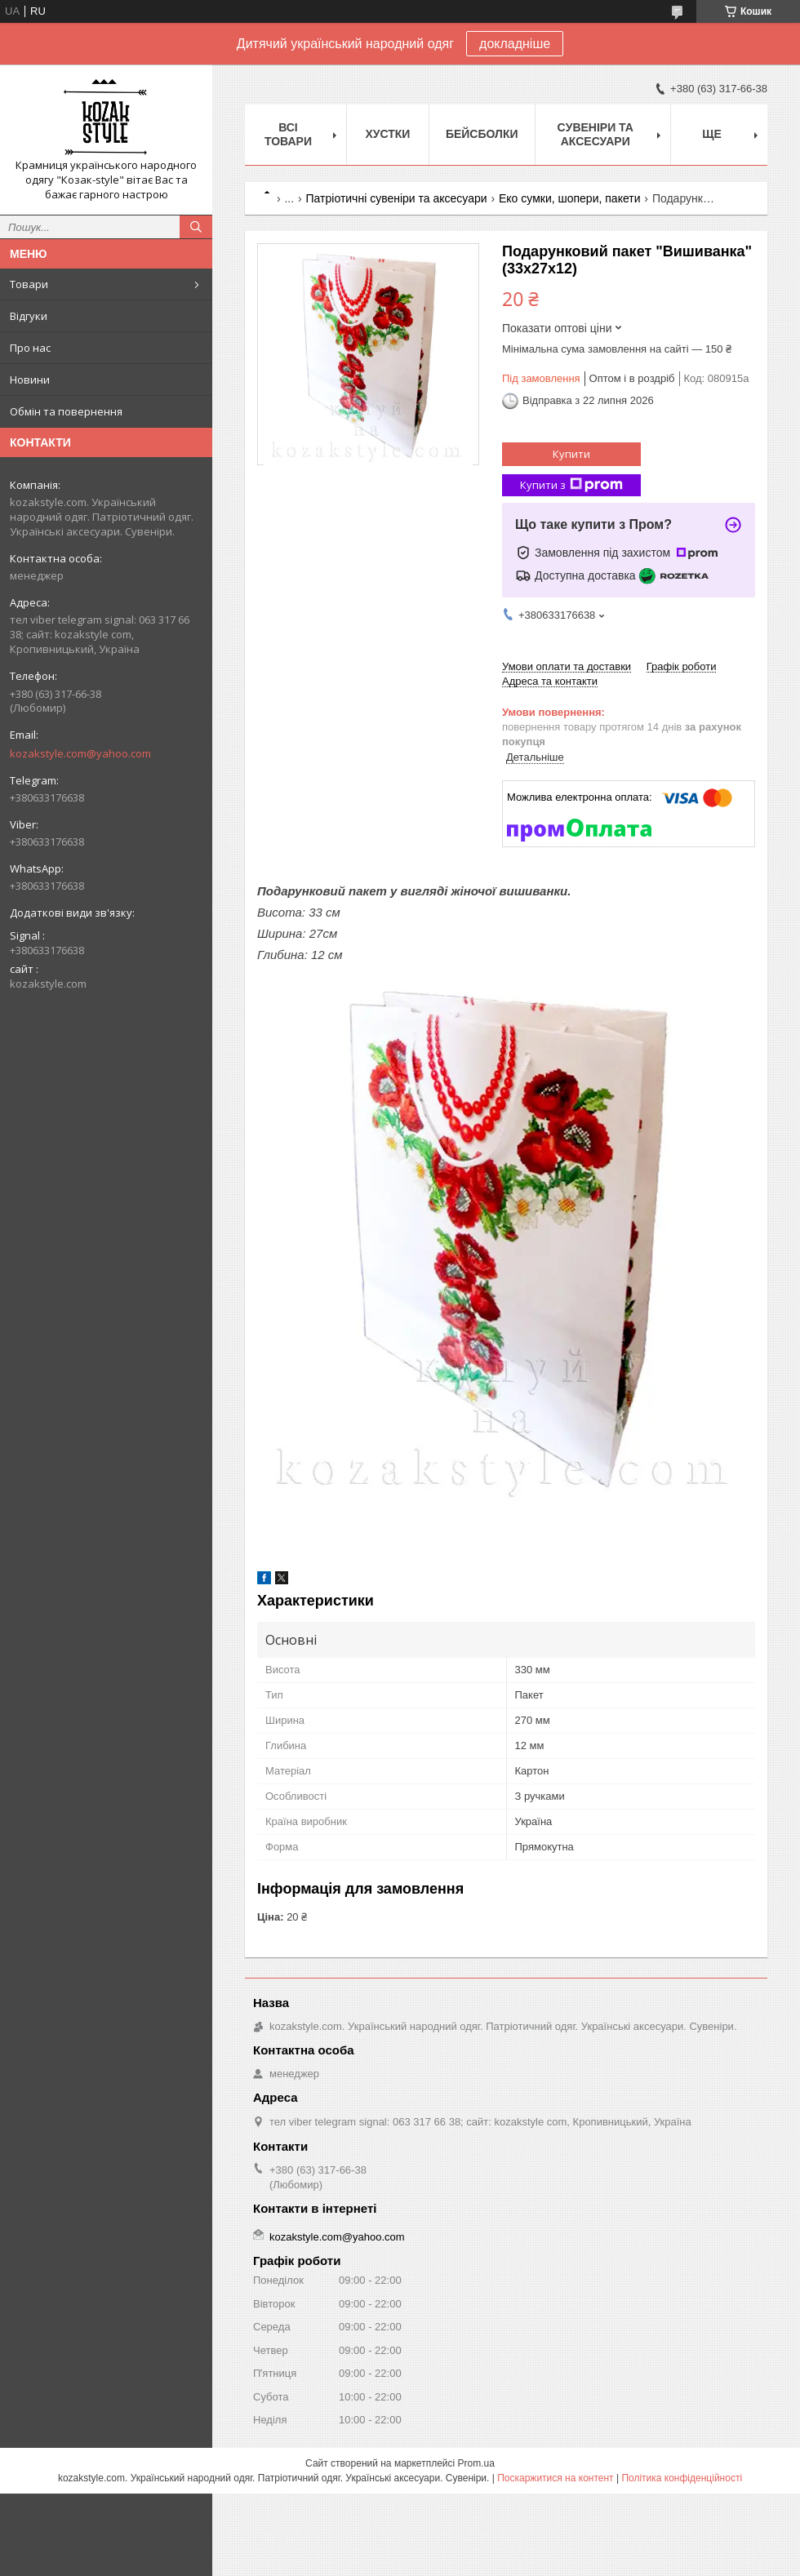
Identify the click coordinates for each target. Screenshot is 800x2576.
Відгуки (28, 316)
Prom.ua (476, 2463)
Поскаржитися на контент (555, 2478)
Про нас (30, 347)
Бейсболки (482, 133)
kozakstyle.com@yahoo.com (80, 753)
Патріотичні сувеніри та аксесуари (396, 198)
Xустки (387, 133)
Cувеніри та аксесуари (595, 134)
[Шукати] (196, 227)
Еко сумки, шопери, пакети (569, 198)
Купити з (571, 485)
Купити (571, 453)
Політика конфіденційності (681, 2478)
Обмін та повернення (66, 411)
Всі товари (288, 134)
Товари (29, 284)
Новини (30, 379)
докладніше (514, 44)
